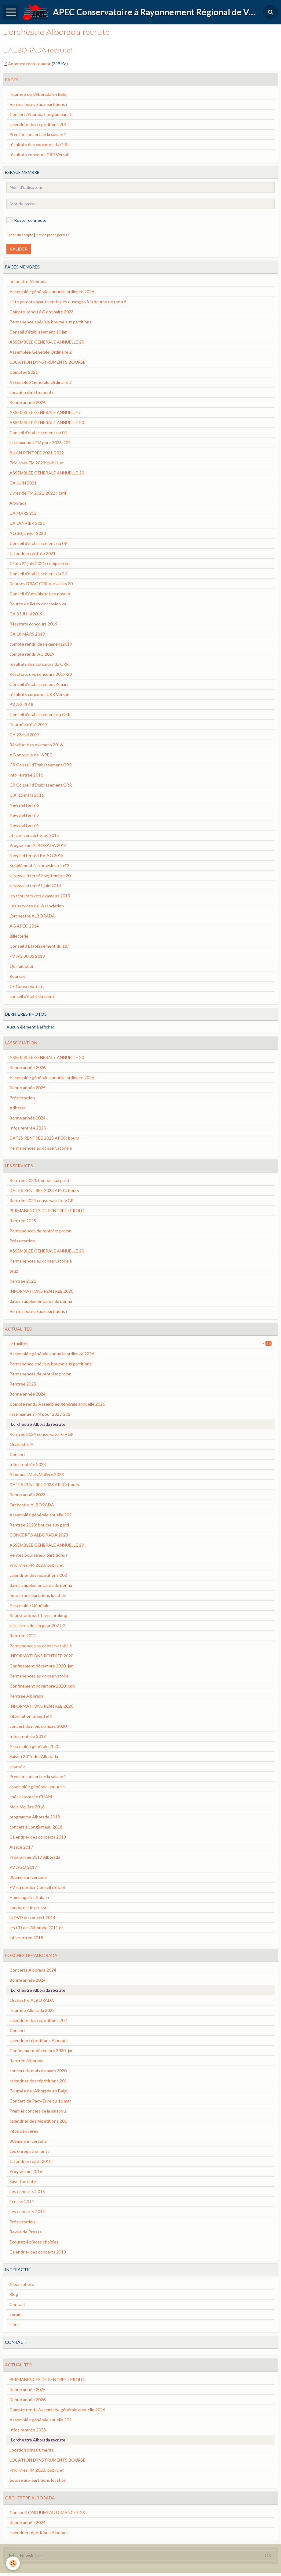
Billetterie (18, 936)
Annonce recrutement (29, 63)
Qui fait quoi (21, 966)
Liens (14, 2324)
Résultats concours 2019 (33, 623)
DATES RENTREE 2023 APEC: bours (44, 1137)
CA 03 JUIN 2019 (25, 613)
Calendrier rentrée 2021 (32, 553)
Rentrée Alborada (26, 1696)
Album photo (21, 2284)
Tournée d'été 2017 (28, 724)
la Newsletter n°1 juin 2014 (35, 885)
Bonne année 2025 (27, 1087)
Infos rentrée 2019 (27, 1736)
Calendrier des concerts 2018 (37, 1836)
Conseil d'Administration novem (39, 593)
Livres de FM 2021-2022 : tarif (37, 492)
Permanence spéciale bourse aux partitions (50, 321)
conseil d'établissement (31, 996)
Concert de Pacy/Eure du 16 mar (40, 2100)
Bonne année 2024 (27, 402)
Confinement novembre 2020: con (42, 1685)
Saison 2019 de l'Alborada (33, 1756)
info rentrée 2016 (26, 774)
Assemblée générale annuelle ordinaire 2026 (51, 291)
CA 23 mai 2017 (24, 734)
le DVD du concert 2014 (32, 1917)
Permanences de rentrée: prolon (40, 1230)
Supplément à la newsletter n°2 (39, 865)
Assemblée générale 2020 (34, 1746)
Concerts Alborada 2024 (32, 1970)
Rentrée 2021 (22, 1281)
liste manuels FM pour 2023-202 (40, 442)
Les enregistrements (29, 2151)
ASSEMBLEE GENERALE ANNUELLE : (44, 412)
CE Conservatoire (26, 986)
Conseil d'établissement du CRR (40, 714)
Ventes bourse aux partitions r (38, 104)
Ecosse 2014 (21, 2201)
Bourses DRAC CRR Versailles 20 (41, 583)
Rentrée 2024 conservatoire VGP (41, 1200)
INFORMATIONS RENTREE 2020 (41, 1291)
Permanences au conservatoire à (40, 1148)
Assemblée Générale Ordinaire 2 (40, 352)
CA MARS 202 (23, 513)
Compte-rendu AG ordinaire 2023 (41, 311)
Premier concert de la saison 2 (38, 134)
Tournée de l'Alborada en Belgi (38, 94)
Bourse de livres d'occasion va (37, 603)
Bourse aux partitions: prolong (38, 1615)
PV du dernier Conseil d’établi (37, 1887)
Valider (18, 248)
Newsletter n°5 (24, 815)
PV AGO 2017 (23, 1867)
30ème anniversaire (28, 1877)
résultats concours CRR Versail (39, 154)
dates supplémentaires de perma (40, 1301)
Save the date (22, 2181)
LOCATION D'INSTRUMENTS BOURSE (47, 362)
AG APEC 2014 (24, 925)
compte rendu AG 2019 (31, 654)
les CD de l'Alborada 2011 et (36, 1927)
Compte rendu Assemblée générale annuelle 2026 (57, 1404)
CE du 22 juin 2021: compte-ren (39, 563)
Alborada (18, 503)
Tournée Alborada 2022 (32, 2010)
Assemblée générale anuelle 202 (40, 1514)
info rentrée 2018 (26, 1937)
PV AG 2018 (21, 704)
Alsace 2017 (21, 1847)
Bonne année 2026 (27, 1067)
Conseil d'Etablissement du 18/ (39, 946)
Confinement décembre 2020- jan (41, 1665)
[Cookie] (13, 2563)
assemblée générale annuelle (37, 1786)
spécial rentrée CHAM (30, 1796)
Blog (13, 2294)
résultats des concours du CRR (39, 144)
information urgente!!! (31, 1716)
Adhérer (17, 1107)
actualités (140, 1343)
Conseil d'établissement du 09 (38, 543)
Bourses (17, 976)
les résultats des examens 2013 (39, 895)
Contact (17, 2304)
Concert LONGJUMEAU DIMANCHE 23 (47, 2512)
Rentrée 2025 (22, 1220)
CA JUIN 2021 (23, 482)
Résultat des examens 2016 (36, 744)
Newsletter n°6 (24, 805)
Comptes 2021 (23, 372)
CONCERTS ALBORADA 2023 (38, 1534)
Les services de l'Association (36, 905)
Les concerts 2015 (27, 2191)
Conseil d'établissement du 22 (38, 573)
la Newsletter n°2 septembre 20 (40, 875)
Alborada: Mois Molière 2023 (36, 1474)
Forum (15, 2314)
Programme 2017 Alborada (34, 1857)
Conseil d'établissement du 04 (38, 432)
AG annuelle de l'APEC (31, 754)
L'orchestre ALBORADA (32, 915)
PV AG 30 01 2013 (27, 956)
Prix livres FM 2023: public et (36, 462)
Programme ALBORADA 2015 (38, 845)
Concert (17, 1454)
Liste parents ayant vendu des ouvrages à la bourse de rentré (67, 301)
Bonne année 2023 (27, 1494)
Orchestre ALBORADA (31, 1504)
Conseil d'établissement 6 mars (39, 684)
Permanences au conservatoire (39, 1675)
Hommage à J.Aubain (29, 1897)
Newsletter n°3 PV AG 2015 (36, 855)
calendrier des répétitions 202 (38, 1575)
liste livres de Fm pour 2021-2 (37, 1625)
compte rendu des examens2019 (40, 644)
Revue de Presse (25, 2231)
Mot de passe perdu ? (52, 235)
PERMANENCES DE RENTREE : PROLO (47, 1210)
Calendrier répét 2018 (30, 2161)
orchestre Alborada (27, 281)
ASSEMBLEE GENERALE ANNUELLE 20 (46, 341)
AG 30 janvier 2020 (27, 533)
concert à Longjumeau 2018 (35, 1826)
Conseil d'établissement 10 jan (38, 331)
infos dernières (23, 2131)
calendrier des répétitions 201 (38, 124)
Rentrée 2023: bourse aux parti (39, 1180)
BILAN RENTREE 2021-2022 (36, 452)
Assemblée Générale (29, 1605)
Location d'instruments (31, 392)
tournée (17, 1766)
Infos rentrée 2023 (27, 1127)
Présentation (22, 1097)
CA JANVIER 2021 (27, 523)
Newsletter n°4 (24, 825)
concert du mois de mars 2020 (38, 1726)
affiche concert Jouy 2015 (34, 835)
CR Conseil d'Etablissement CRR (40, 764)
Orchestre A (21, 1444)
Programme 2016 (25, 2171)
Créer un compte (19, 235)
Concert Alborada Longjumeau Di (40, 114)
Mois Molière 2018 (27, 1806)
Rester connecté (26, 220)
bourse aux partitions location (37, 1595)
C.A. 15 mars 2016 (26, 795)
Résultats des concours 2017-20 (40, 674)
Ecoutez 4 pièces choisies (33, 2241)
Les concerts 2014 (27, 2211)
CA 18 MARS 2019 (27, 633)
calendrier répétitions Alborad (38, 2040)
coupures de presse (28, 1907)
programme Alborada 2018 (34, 1816)
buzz (13, 1271)
